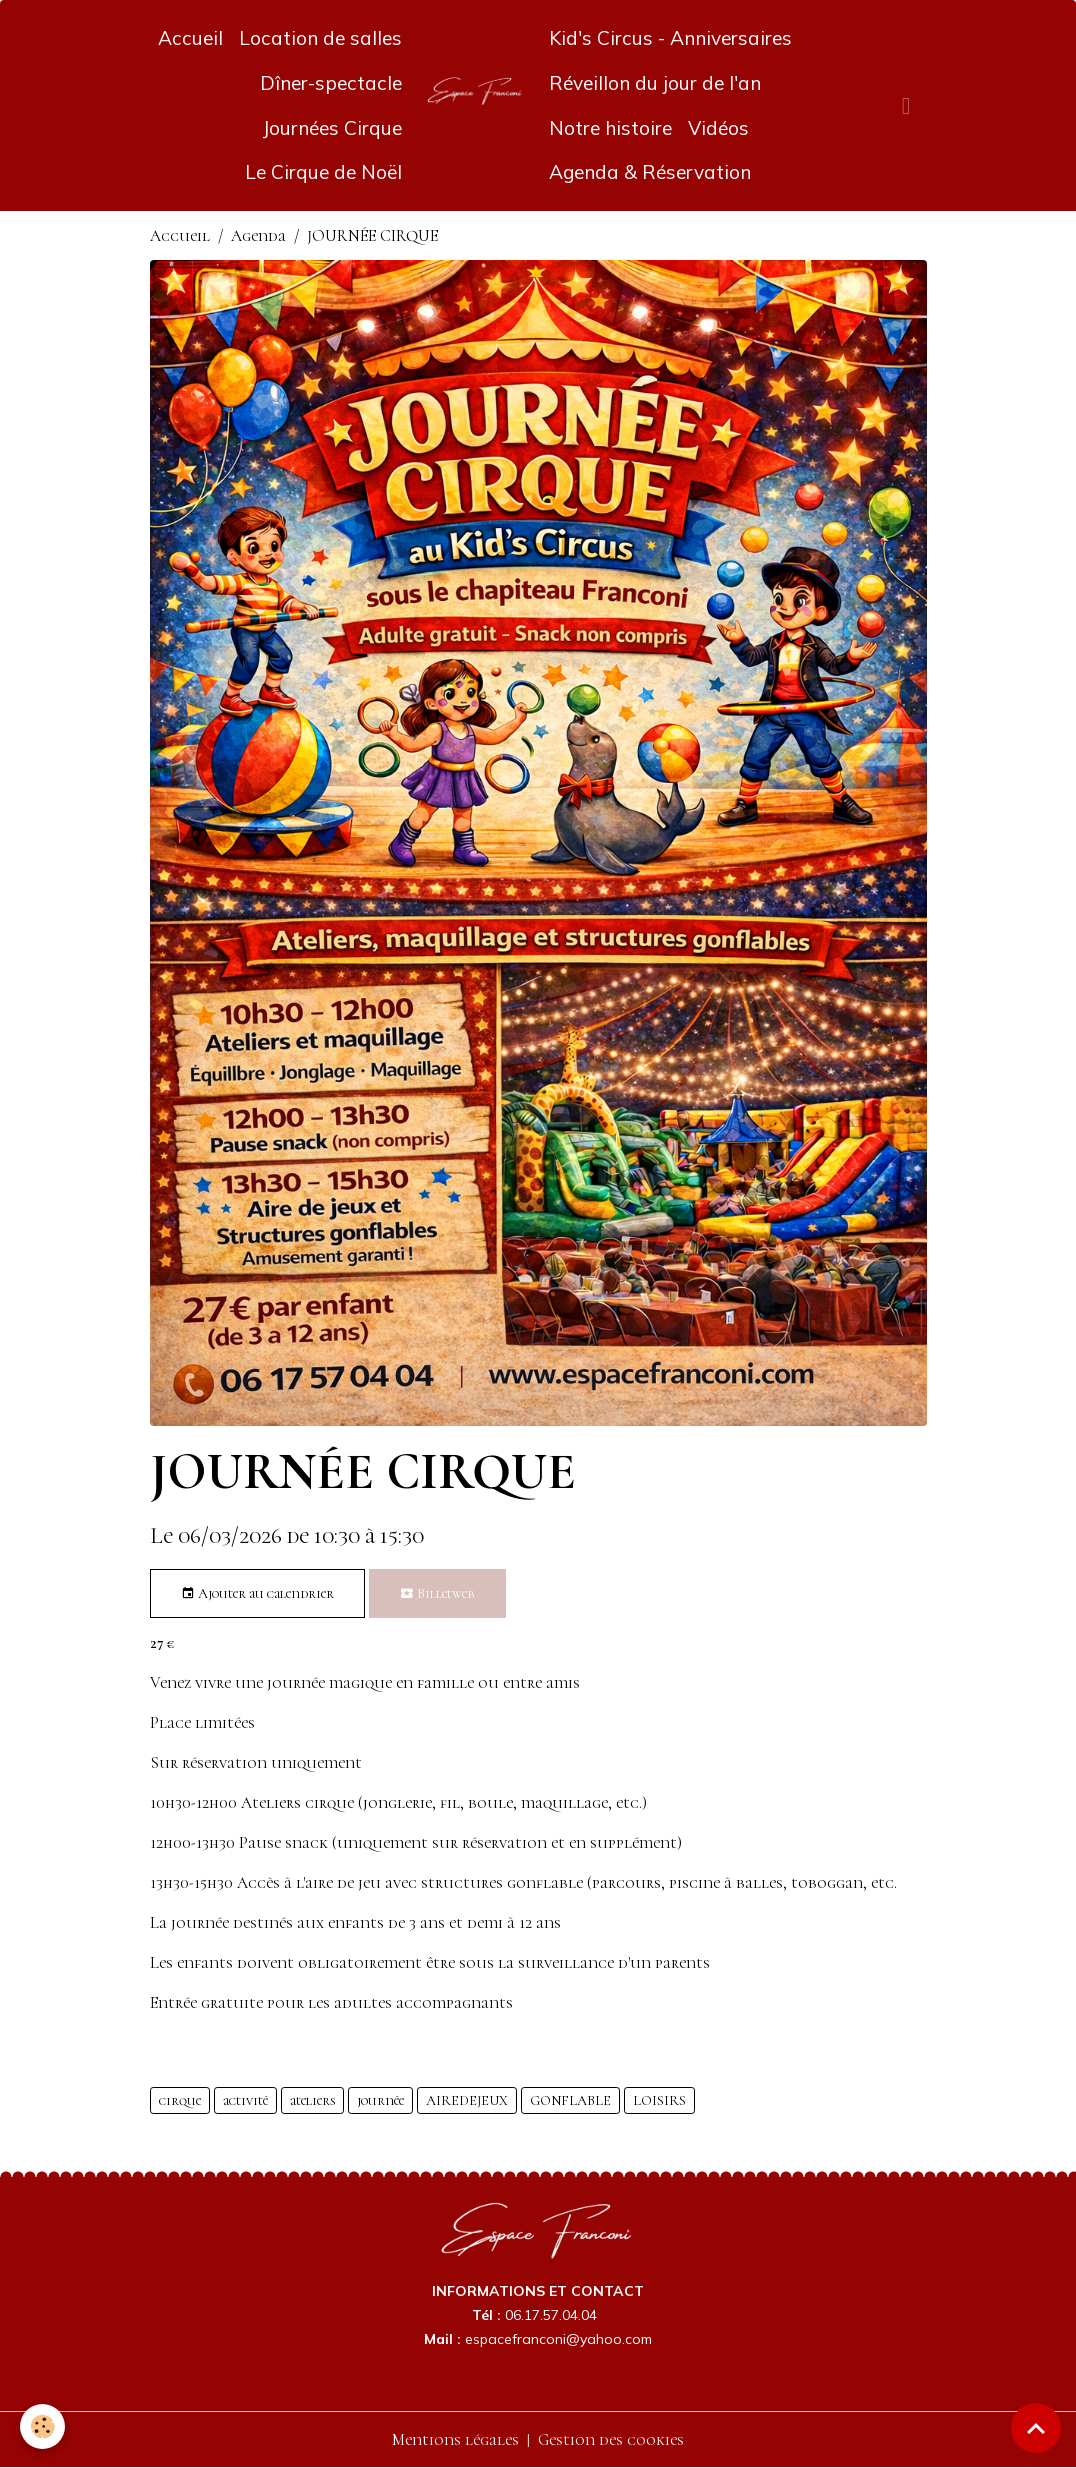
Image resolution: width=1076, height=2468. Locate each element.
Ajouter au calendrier (257, 1594)
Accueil (190, 38)
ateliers (312, 2100)
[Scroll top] (1036, 2428)
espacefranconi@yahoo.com (558, 2339)
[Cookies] (42, 2426)
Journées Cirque (332, 128)
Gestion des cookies (611, 2440)
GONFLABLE (570, 2100)
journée (380, 2100)
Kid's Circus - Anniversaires (670, 38)
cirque (180, 2100)
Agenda (258, 236)
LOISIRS (659, 2100)
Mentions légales (455, 2440)
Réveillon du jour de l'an (655, 83)
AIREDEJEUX (467, 2100)
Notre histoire (610, 128)
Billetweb (437, 1594)
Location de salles (320, 38)
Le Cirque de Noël (323, 172)
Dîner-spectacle (331, 83)
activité (245, 2100)
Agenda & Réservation (650, 172)
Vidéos (718, 128)
